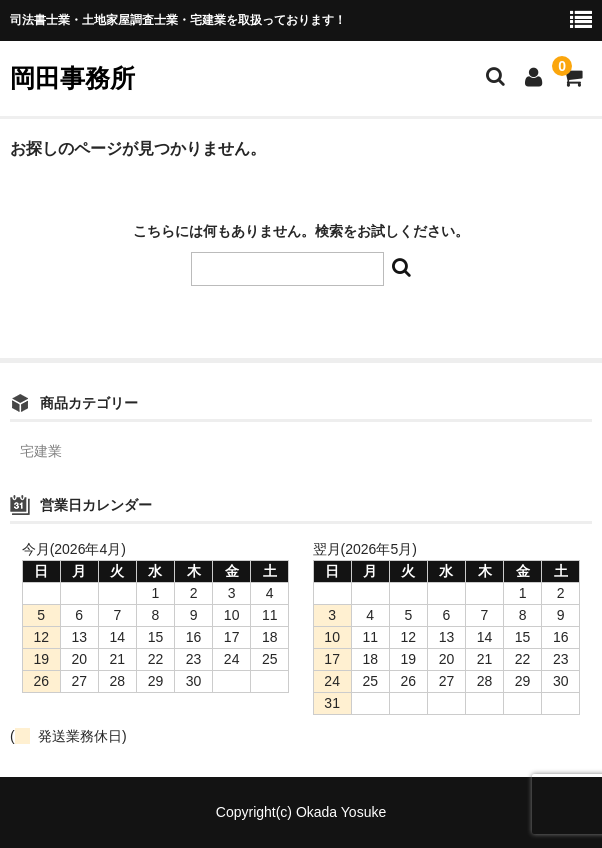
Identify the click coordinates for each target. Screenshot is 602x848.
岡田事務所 (72, 78)
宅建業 (41, 451)
